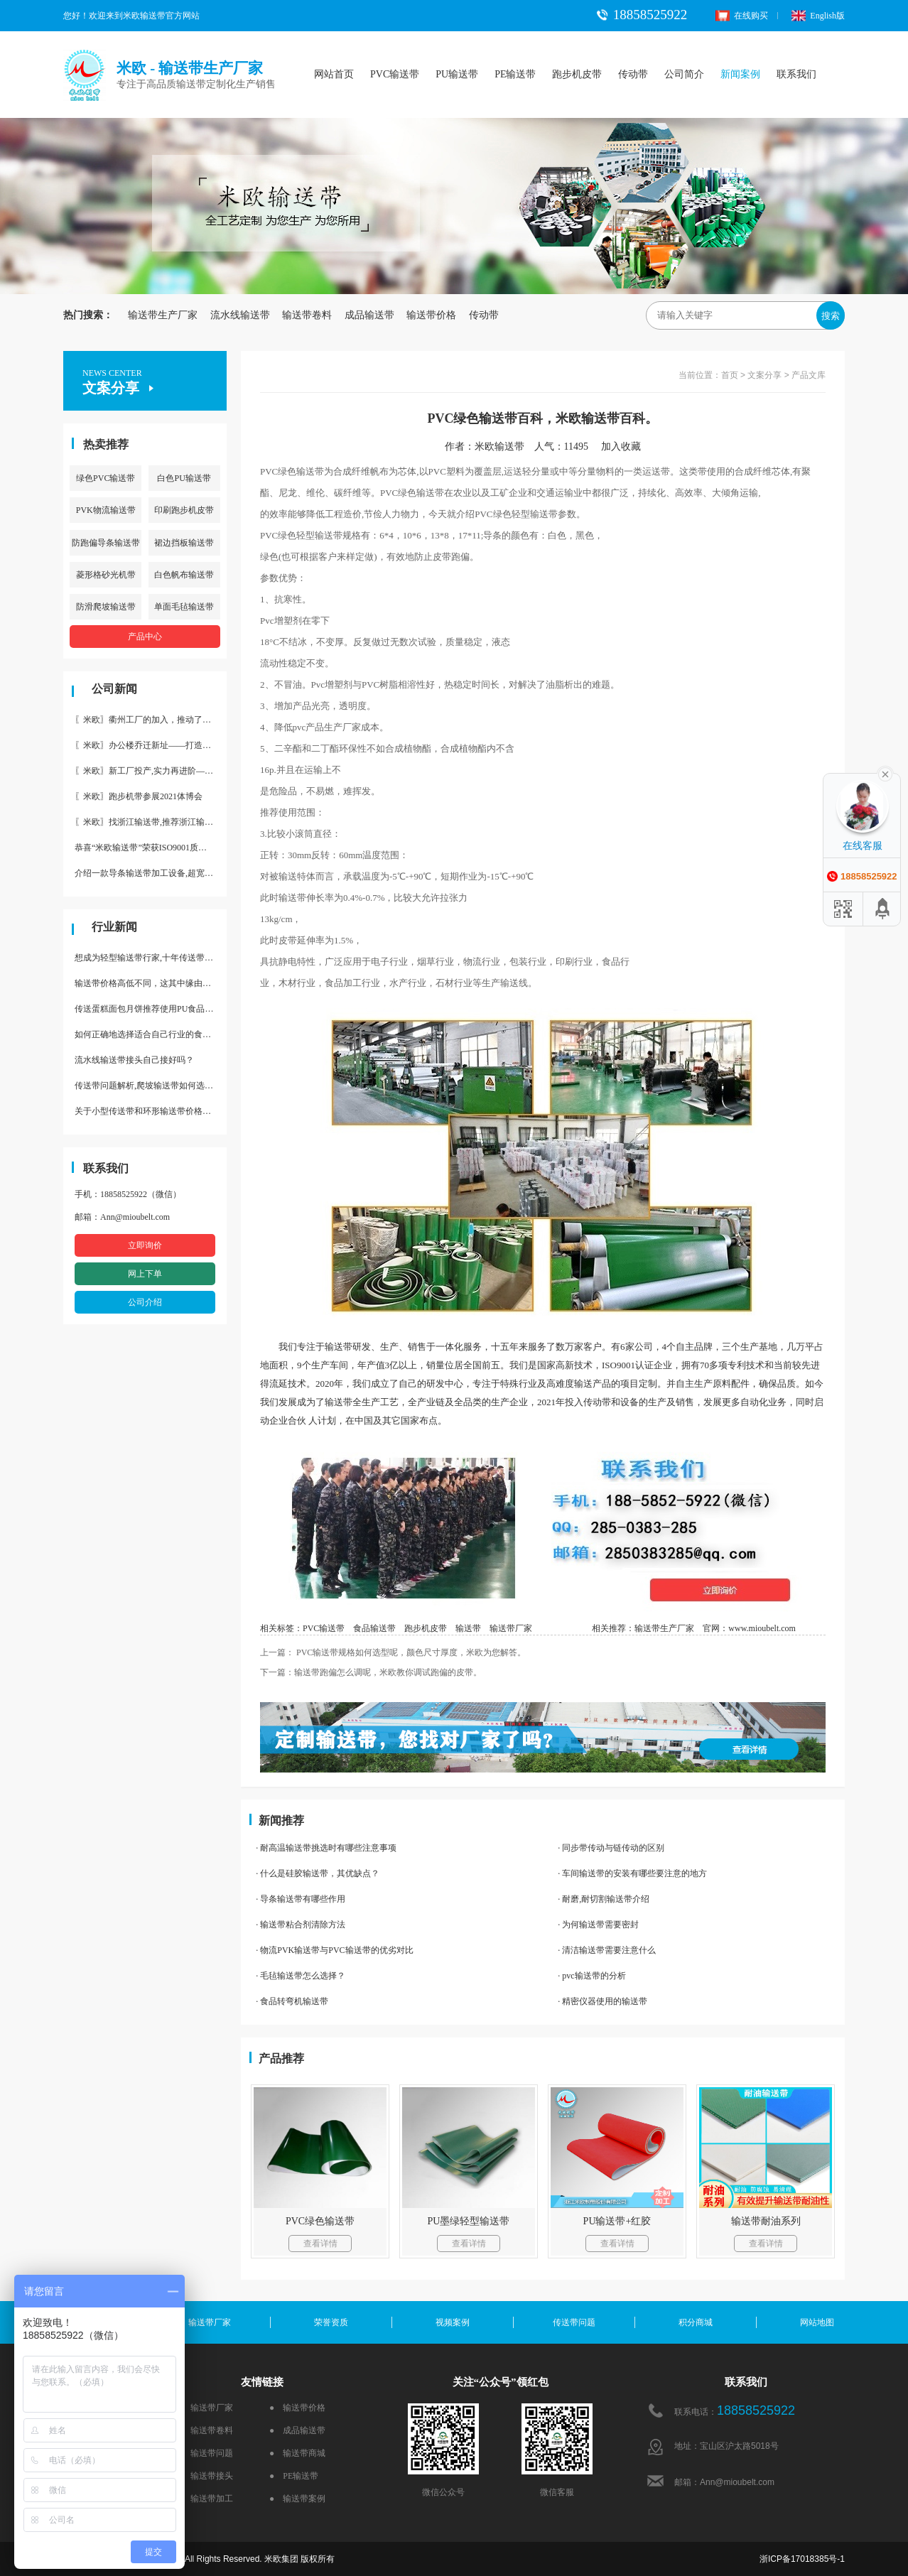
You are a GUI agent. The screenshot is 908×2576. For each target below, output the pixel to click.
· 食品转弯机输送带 (292, 2001)
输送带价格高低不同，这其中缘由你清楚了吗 (151, 983)
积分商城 (696, 2322)
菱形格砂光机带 (106, 575)
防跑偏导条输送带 (106, 543)
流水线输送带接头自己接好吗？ (134, 1060)
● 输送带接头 (205, 2476)
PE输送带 (515, 74)
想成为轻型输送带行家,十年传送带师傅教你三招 (151, 958)
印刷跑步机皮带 (184, 510)
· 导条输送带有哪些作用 (300, 1899)
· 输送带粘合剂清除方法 (300, 1925)
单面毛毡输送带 (184, 607)
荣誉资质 (331, 2322)
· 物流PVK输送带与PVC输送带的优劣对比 (334, 1950)
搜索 (830, 315)
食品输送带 (374, 1628)
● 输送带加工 (205, 2499)
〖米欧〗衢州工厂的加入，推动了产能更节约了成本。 (151, 720)
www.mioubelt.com (762, 1628)
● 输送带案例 (297, 2499)
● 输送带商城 (297, 2453)
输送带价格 (431, 315)
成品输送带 (369, 315)
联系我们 (796, 74)
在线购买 (741, 16)
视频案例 (453, 2322)
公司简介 (684, 74)
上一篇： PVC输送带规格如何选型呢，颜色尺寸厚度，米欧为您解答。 (393, 1652)
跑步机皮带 (577, 74)
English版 (818, 16)
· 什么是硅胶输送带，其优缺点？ (317, 1873)
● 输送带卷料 (205, 2430)
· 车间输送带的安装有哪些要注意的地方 (632, 1873)
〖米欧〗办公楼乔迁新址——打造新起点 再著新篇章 (151, 745)
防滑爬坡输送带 (106, 607)
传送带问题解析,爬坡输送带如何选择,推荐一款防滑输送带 (151, 1086)
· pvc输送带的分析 (591, 1976)
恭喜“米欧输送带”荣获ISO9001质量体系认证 (151, 848)
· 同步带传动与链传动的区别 (611, 1848)
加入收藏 (626, 446)
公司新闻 (114, 689)
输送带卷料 (307, 315)
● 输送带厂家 (205, 2408)
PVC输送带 (394, 74)
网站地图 (817, 2322)
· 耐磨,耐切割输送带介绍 (603, 1899)
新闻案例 (740, 74)
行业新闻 (114, 927)
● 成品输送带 (297, 2430)
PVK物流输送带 (106, 510)
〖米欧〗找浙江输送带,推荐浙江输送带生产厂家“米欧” (151, 822)
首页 (729, 375)
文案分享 (764, 375)
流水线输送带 (240, 315)
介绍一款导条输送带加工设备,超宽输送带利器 (151, 873)
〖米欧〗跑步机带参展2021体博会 (138, 796)
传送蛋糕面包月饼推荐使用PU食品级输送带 (151, 1009)
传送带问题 (574, 2322)
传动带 (633, 74)
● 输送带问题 (205, 2453)
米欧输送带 (499, 446)
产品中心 (145, 637)
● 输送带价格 (297, 2408)
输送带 (468, 1628)
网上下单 (145, 1274)
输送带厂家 (511, 1628)
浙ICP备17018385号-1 (802, 2559)
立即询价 (145, 1245)
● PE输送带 (293, 2476)
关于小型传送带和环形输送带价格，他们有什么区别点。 (151, 1111)
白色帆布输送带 (184, 575)
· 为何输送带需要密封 (598, 1925)
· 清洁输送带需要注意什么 (607, 1950)
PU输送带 (457, 74)
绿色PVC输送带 (105, 478)
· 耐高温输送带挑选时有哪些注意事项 (326, 1848)
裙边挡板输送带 (184, 543)
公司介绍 (145, 1302)
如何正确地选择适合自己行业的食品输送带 (151, 1034)
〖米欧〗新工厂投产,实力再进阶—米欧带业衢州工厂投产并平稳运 (151, 771)
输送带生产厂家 (163, 315)
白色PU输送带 (183, 478)
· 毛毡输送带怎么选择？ (300, 1976)
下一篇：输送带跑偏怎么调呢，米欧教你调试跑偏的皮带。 (371, 1672)
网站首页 (334, 74)
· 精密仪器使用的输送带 (602, 2001)
